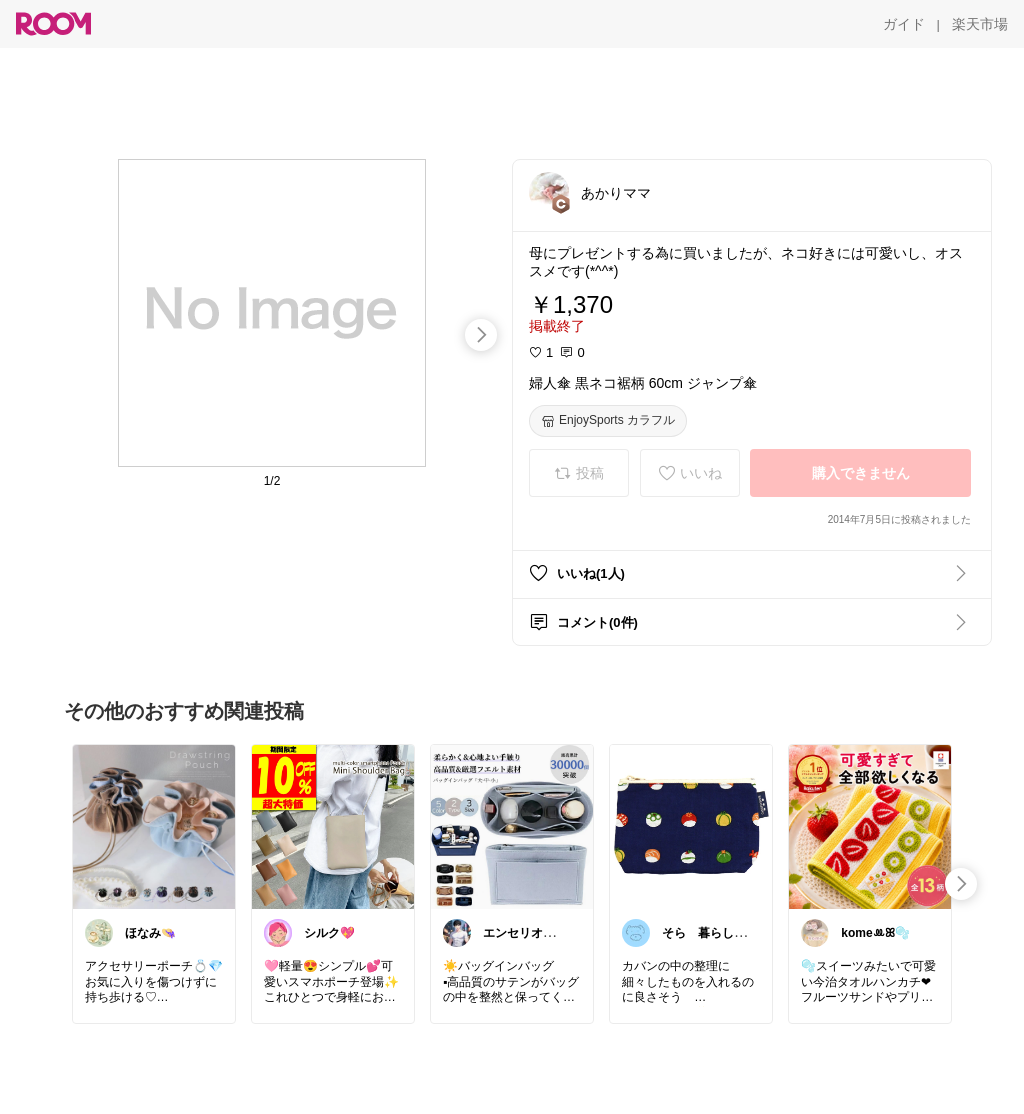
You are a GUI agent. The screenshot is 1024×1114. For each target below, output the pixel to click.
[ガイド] (904, 24)
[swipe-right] (481, 335)
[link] (154, 826)
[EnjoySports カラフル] (608, 421)
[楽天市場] (980, 24)
